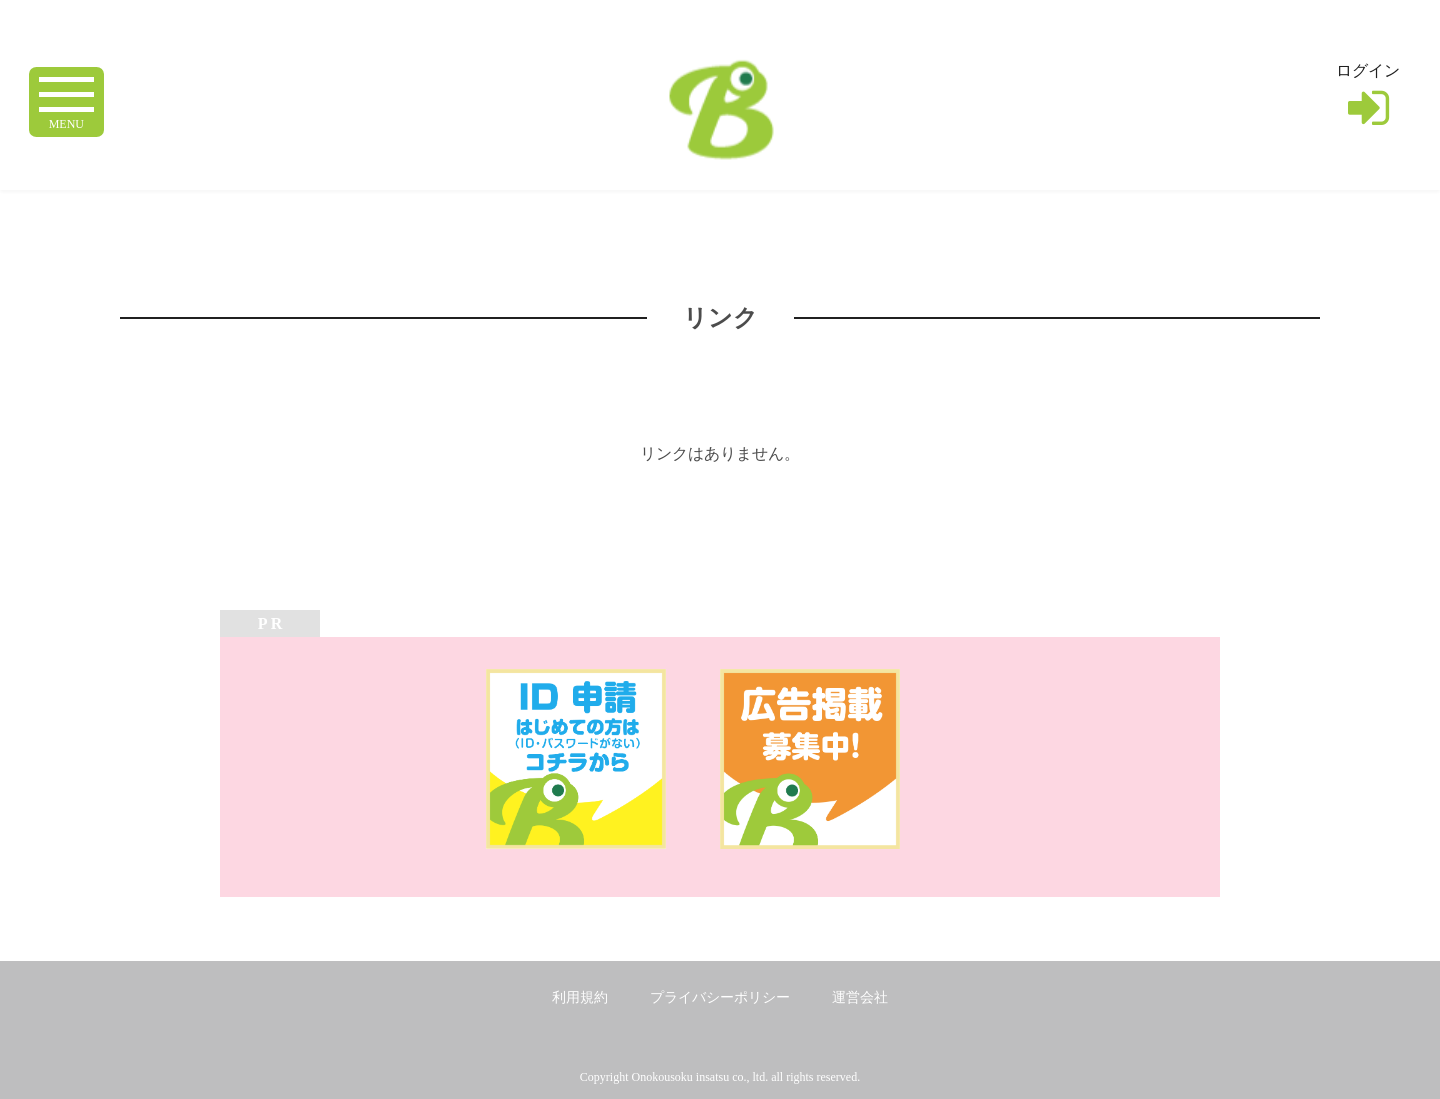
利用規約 (580, 997)
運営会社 (860, 997)
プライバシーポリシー (720, 997)
